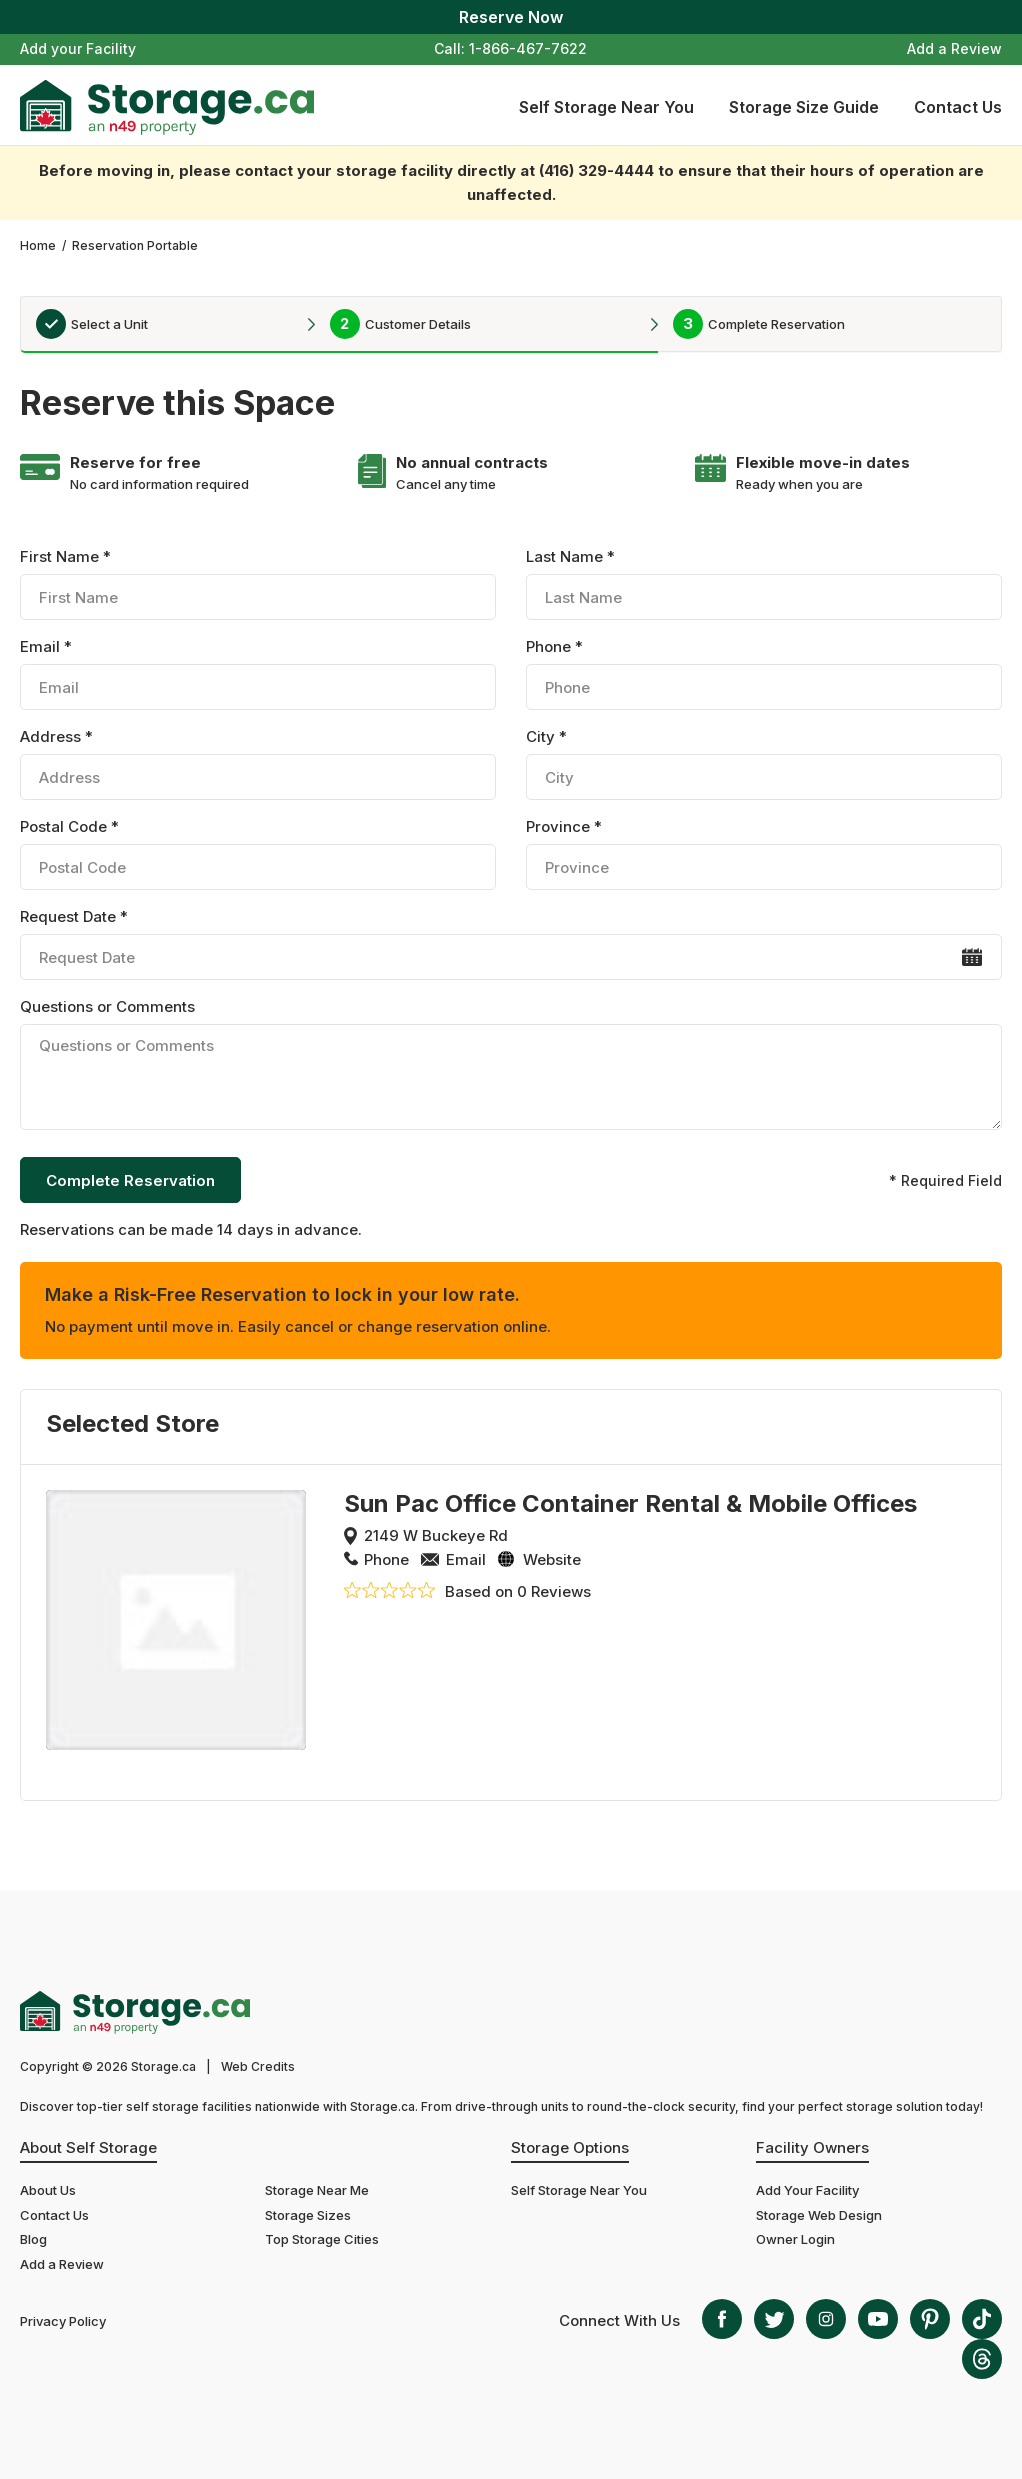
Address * (257, 763)
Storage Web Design (819, 2215)
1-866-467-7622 (528, 48)
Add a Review (954, 48)
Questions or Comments (511, 1067)
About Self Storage (88, 2147)
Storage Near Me (317, 2190)
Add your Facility (78, 48)
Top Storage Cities (322, 2239)
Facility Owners (812, 2147)
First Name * (257, 583)
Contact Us (958, 107)
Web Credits (258, 2066)
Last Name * (763, 583)
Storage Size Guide (804, 107)
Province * (763, 853)
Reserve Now (511, 17)
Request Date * (511, 943)
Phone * (763, 673)
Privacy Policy (63, 2321)
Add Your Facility (807, 2190)
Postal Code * (257, 853)
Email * (257, 673)
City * (763, 763)
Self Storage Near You (606, 107)
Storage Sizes (308, 2215)
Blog (33, 2239)
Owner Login (795, 2239)
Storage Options (570, 2147)
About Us (48, 2190)
